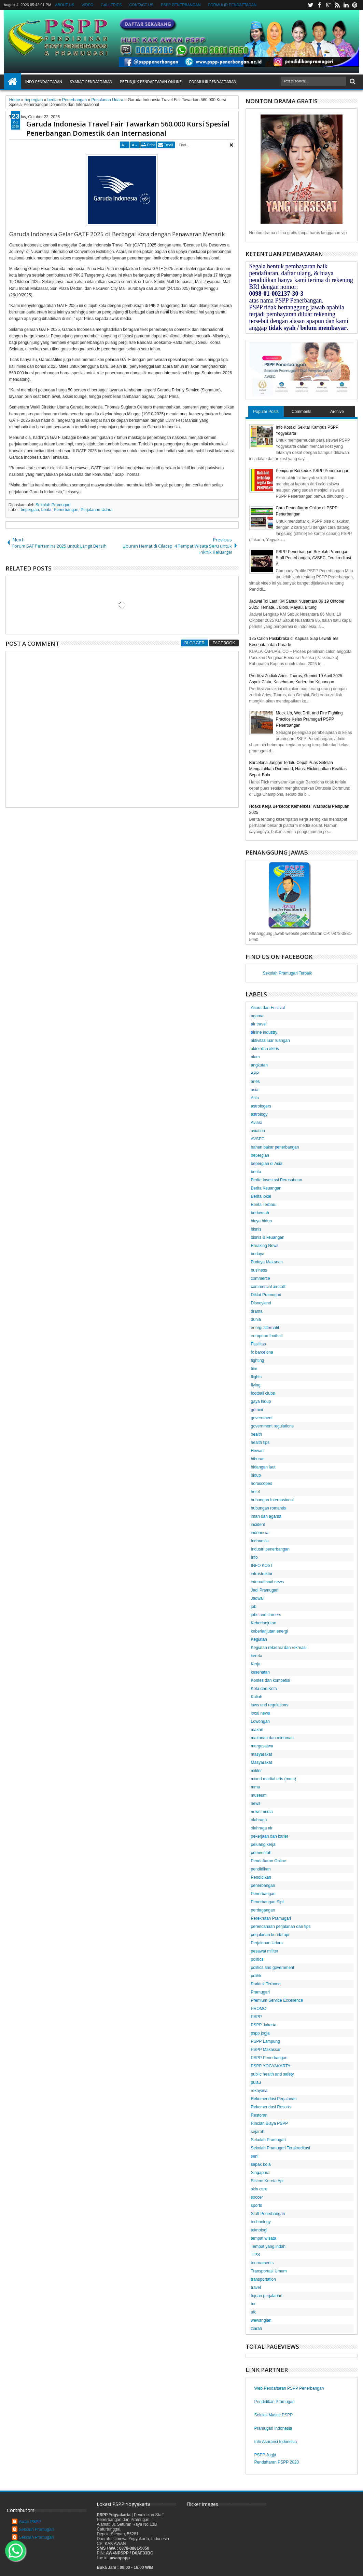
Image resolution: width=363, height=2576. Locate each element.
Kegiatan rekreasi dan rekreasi (279, 1647)
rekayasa (259, 2090)
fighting (257, 1360)
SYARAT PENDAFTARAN (91, 81)
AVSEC (258, 1139)
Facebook (224, 643)
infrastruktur (262, 1573)
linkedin (345, 5)
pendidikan (261, 1869)
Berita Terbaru (264, 1204)
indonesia (259, 1532)
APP (255, 1073)
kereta (256, 1655)
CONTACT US (141, 5)
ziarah (256, 2328)
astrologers (261, 1106)
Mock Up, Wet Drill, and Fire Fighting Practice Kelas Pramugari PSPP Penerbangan (309, 719)
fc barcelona (262, 1352)
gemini (257, 1409)
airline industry (264, 1032)
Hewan (257, 1450)
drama (257, 1311)
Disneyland (261, 1303)
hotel (255, 1491)
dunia (256, 1319)
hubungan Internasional (272, 1500)
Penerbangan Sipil (267, 1902)
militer (256, 1770)
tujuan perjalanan (266, 2295)
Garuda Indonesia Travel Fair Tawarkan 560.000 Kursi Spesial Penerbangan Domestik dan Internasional (127, 128)
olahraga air (262, 1828)
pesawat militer (264, 1951)
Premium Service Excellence (277, 2000)
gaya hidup (261, 1401)
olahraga (259, 1819)
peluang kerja (263, 1844)
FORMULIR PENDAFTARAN (232, 5)
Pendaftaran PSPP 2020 (276, 2462)
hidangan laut (263, 1467)
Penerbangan (66, 509)
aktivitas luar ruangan (270, 1040)
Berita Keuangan (266, 1188)
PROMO (258, 2008)
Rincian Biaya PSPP (269, 2123)
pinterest (354, 5)
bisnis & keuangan (267, 1237)
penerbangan (263, 1885)
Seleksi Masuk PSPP (273, 2415)
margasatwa (262, 1746)
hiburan (258, 1459)
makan (257, 1729)
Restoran (259, 2115)
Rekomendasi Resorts (271, 2107)
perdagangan (263, 1910)
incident (258, 1524)
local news (260, 1713)
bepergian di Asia (266, 1163)
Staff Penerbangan (268, 2213)
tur (253, 2304)
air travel (259, 1024)
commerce (260, 1278)
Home (12, 81)
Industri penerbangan (270, 1549)
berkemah (260, 1212)
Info (254, 1557)
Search (352, 81)
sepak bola (261, 2164)
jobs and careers (266, 1614)
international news (267, 1582)
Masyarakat (261, 1762)
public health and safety (272, 2074)
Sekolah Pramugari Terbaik (287, 973)
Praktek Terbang (266, 1984)
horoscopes (261, 1483)
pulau (256, 2082)
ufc (253, 2312)
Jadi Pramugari (265, 1590)
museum (259, 1795)
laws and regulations (269, 1705)
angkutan (259, 1065)
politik (256, 1975)
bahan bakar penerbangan (275, 1147)
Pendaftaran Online (268, 1861)
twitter (310, 5)
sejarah (257, 2131)
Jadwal (257, 1598)
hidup (256, 1475)
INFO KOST (262, 1565)
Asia (255, 1098)
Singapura (260, 2172)
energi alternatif (265, 1327)
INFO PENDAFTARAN (43, 81)
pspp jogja (260, 2033)
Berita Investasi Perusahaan (276, 1180)
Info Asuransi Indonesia (275, 2441)
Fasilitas (258, 1344)
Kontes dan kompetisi (270, 1680)
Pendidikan (261, 1877)
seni (255, 2156)
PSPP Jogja (265, 2455)
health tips (260, 1442)
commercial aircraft (268, 1286)
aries (255, 1081)
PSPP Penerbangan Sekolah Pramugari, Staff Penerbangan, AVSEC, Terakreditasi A (313, 557)
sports (256, 2205)
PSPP (256, 2016)
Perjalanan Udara (96, 509)
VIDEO (87, 5)
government (262, 1418)
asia (255, 1089)
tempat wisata (263, 2238)
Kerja (256, 1664)
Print (151, 145)
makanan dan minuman (272, 1737)
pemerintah (261, 1852)
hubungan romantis (268, 1508)
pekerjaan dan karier (269, 1836)
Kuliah (256, 1696)
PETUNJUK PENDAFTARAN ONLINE (151, 81)
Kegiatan (259, 1639)
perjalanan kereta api (270, 1934)
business (259, 1270)
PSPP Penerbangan (269, 2057)
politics (257, 1959)
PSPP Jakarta (263, 2025)
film (254, 1368)
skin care (259, 2189)
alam (255, 1057)
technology (261, 2221)
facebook (319, 5)
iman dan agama (266, 1516)
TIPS (255, 2254)
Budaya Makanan (267, 1262)
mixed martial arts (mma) (273, 1778)
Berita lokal (261, 1196)
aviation (258, 1130)
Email (168, 145)
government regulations (272, 1426)
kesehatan (260, 1672)
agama (257, 1016)
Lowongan (260, 1721)
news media (262, 1811)
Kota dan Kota (264, 1688)
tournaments (262, 2262)
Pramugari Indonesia (273, 2428)
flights (256, 1376)
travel (256, 2287)
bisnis (256, 1229)
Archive (337, 411)
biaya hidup (261, 1221)
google (328, 5)
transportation (263, 2279)
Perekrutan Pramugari (271, 1918)
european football (267, 1335)
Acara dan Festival (268, 1007)
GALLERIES (111, 5)
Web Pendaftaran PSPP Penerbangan (289, 2388)
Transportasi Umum (269, 2271)
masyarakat (261, 1754)
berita (46, 509)
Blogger (194, 643)
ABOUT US (64, 5)
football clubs (263, 1393)
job (253, 1606)
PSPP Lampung (265, 2041)
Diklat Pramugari (266, 1294)
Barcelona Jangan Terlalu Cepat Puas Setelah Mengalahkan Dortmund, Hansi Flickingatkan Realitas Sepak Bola (298, 768)
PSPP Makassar (266, 2049)
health (256, 1434)
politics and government (272, 1967)
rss (337, 5)
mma (255, 1787)
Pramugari (260, 1992)
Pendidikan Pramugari (274, 2401)
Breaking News (265, 1245)
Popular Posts (266, 411)
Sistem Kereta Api (267, 2180)
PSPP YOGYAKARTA (271, 2066)
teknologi (259, 2230)
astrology (259, 1114)
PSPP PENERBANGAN (181, 5)
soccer (257, 2197)
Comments (301, 411)
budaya (257, 1253)
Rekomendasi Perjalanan (274, 2098)
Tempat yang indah (268, 2246)
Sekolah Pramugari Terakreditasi (280, 2148)
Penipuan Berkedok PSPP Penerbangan (312, 470)
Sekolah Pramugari (53, 504)
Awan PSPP (30, 2521)
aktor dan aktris (265, 1048)
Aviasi (256, 1122)
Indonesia (260, 1541)
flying (256, 1385)
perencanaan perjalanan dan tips (281, 1926)
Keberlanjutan (263, 1623)
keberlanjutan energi (269, 1631)
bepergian (30, 509)
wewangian (261, 2320)
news (256, 1803)
